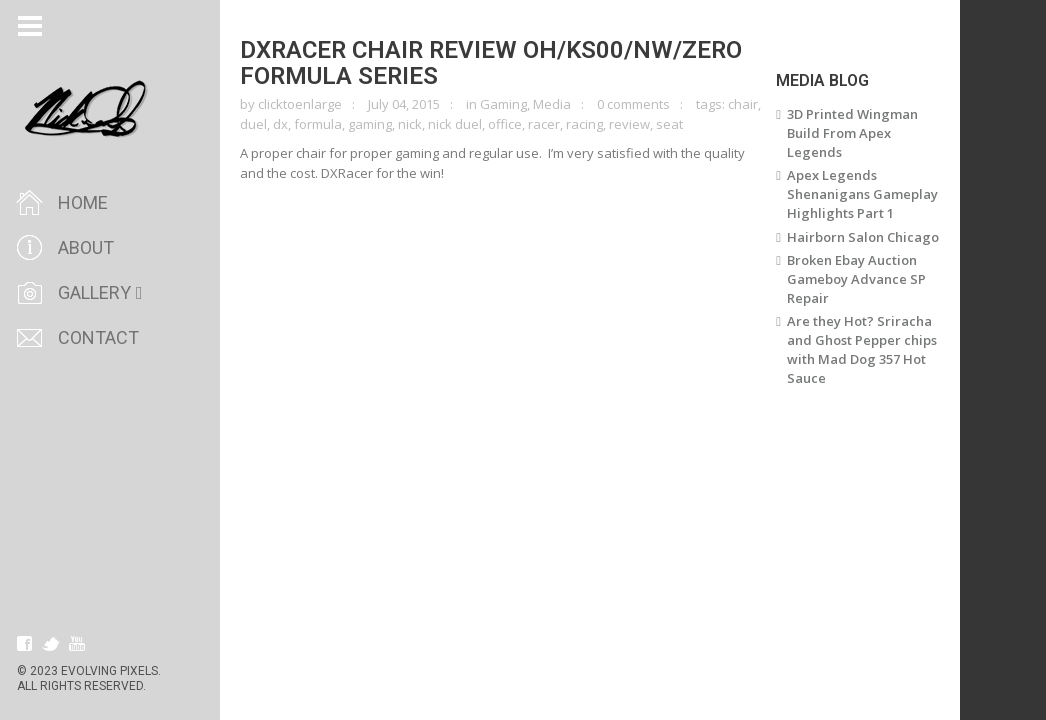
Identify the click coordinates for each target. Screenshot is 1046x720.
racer (544, 124)
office (505, 124)
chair (743, 104)
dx (280, 124)
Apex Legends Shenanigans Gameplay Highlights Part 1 (862, 194)
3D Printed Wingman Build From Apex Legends (852, 133)
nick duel (455, 124)
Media (552, 104)
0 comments (633, 104)
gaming (370, 124)
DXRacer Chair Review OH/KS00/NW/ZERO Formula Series (491, 63)
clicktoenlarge (300, 104)
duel (253, 124)
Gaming (503, 104)
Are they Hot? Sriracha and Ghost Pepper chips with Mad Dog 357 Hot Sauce (862, 349)
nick (410, 124)
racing (584, 124)
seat (669, 124)
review (629, 124)
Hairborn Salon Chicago (863, 237)
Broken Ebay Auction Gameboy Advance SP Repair (856, 279)
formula (318, 124)
